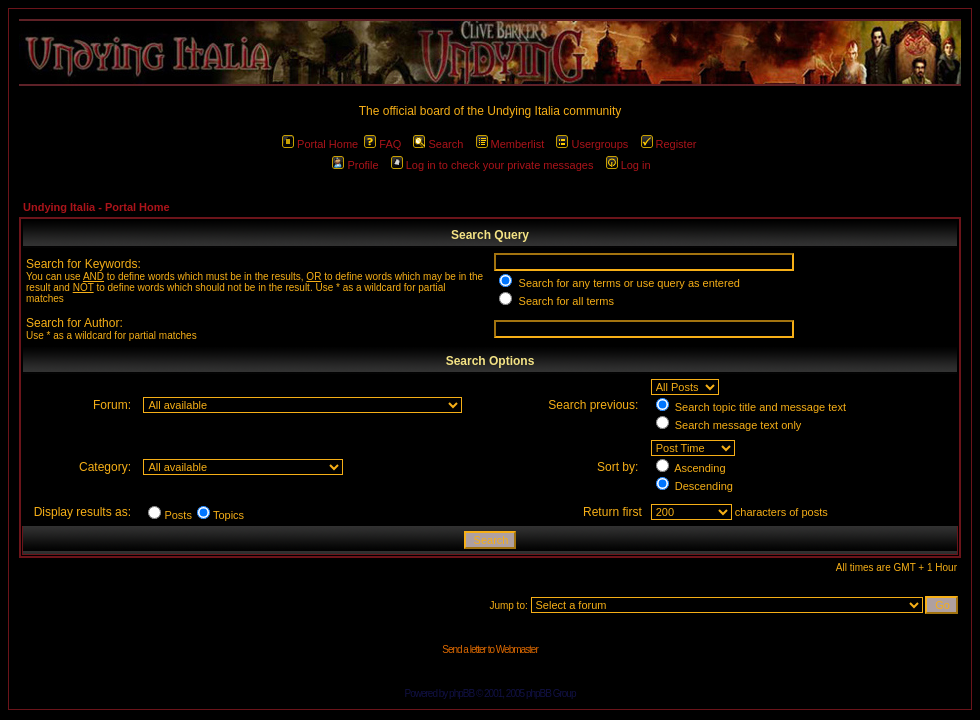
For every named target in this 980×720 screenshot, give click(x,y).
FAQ (382, 144)
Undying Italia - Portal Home (96, 207)
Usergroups (592, 144)
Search (438, 144)
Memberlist (510, 144)
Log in (628, 165)
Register (669, 144)
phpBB (461, 693)
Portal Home (320, 144)
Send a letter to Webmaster (490, 649)
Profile (355, 165)
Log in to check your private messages (492, 165)
